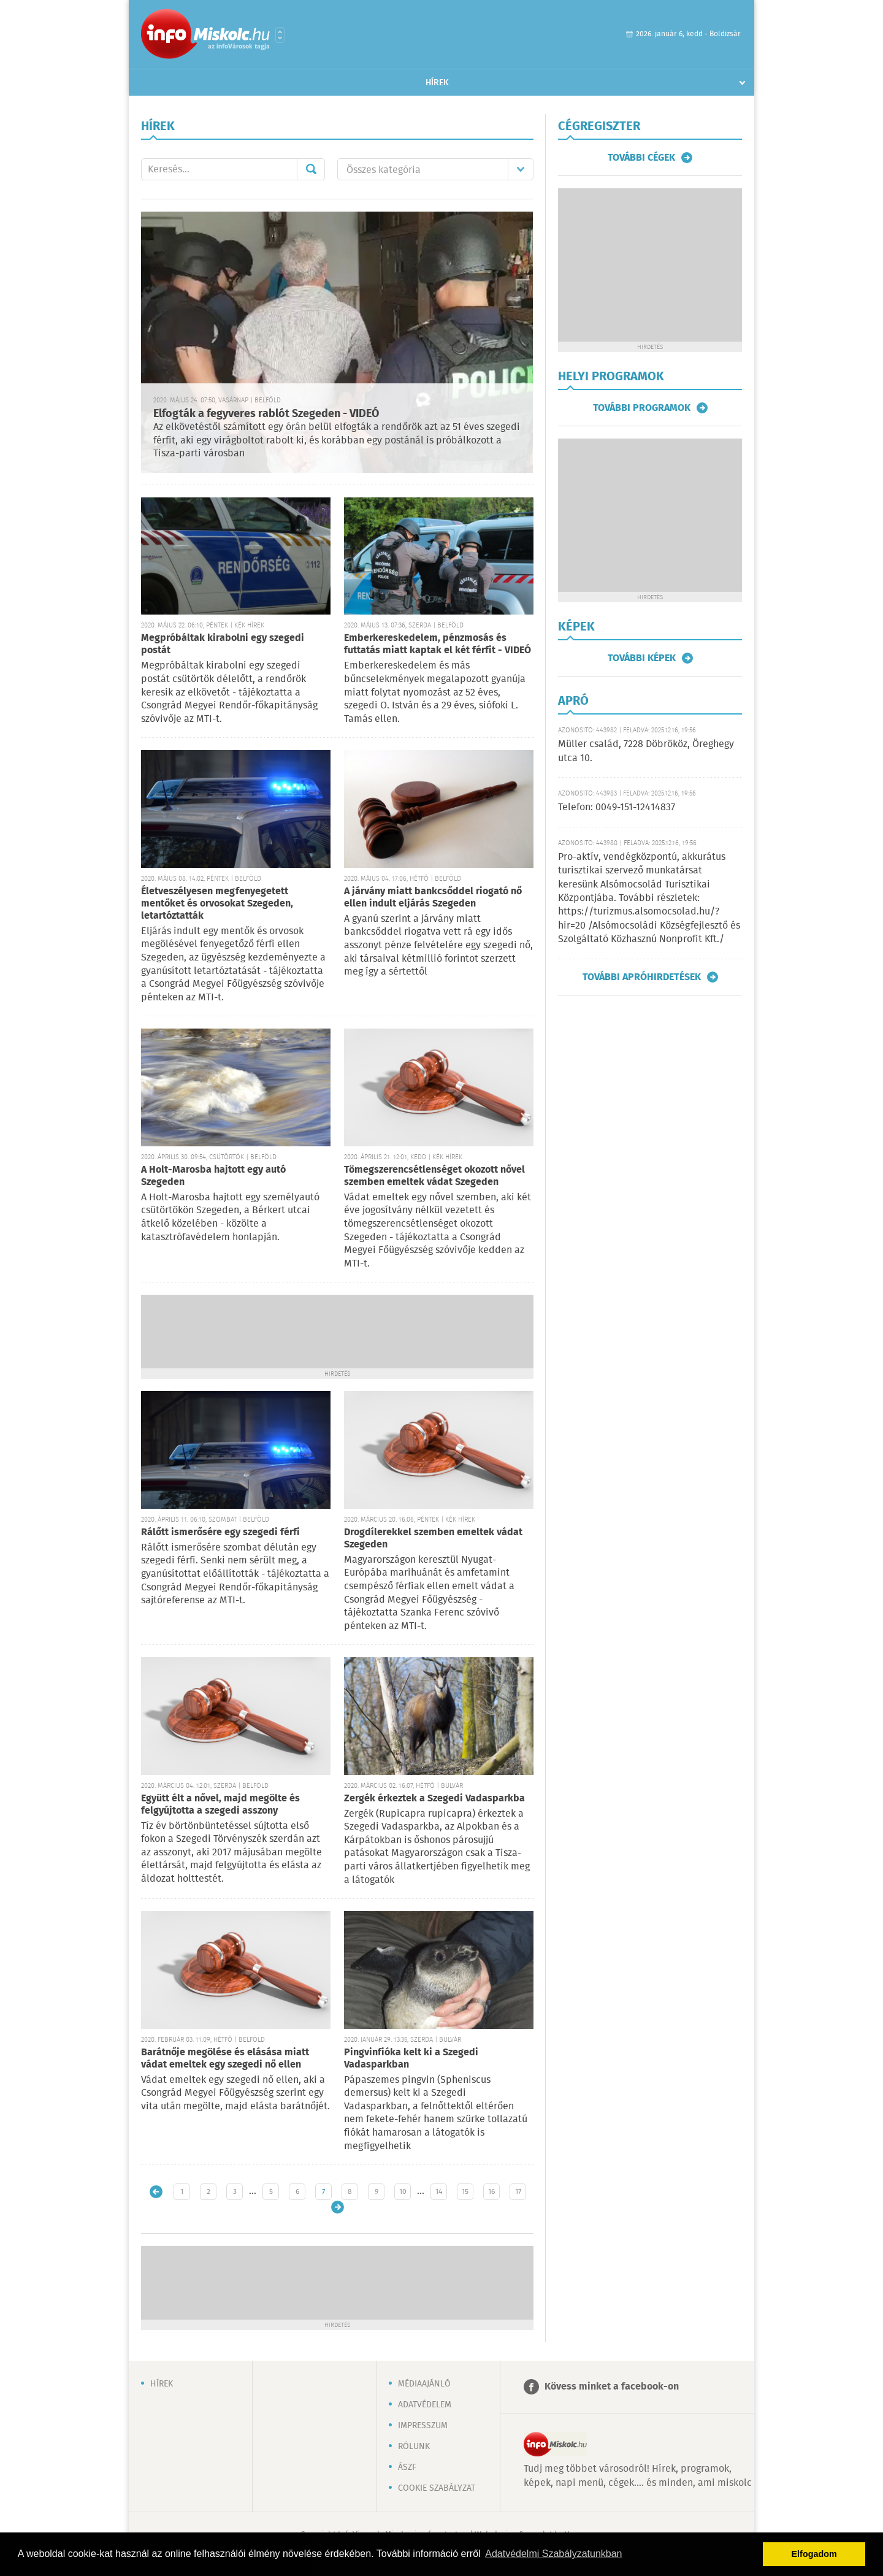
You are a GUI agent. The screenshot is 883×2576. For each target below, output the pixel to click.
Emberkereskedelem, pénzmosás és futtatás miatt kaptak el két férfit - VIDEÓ (437, 644)
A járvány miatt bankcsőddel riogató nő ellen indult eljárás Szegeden (433, 897)
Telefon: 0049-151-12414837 (616, 807)
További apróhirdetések (642, 977)
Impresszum (423, 2425)
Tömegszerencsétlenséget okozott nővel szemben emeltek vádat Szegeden (434, 1176)
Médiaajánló (424, 2384)
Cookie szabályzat (436, 2488)
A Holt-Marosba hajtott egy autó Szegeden (213, 1176)
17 (518, 2192)
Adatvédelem (424, 2405)
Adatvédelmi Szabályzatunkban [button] (553, 2553)
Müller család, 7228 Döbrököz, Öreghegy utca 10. (646, 751)
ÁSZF (407, 2467)
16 (491, 2192)
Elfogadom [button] (814, 2554)
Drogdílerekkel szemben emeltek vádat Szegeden (433, 1538)
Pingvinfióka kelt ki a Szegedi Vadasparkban (411, 2058)
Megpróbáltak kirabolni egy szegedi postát (222, 644)
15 (465, 2192)
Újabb (156, 2191)
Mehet (311, 169)
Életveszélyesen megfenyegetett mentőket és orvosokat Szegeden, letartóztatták (217, 904)
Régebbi (337, 2207)
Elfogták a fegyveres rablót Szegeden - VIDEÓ (266, 414)
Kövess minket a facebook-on (612, 2386)
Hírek (437, 83)
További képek (642, 658)
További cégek (641, 157)
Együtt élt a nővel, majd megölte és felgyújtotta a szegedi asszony (220, 1805)
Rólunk (414, 2446)
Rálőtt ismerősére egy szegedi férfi (220, 1532)
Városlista (280, 35)
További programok (641, 407)
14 (438, 2192)
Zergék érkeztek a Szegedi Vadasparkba (434, 1798)
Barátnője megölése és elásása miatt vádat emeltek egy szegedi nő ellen (225, 2058)
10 (403, 2192)
